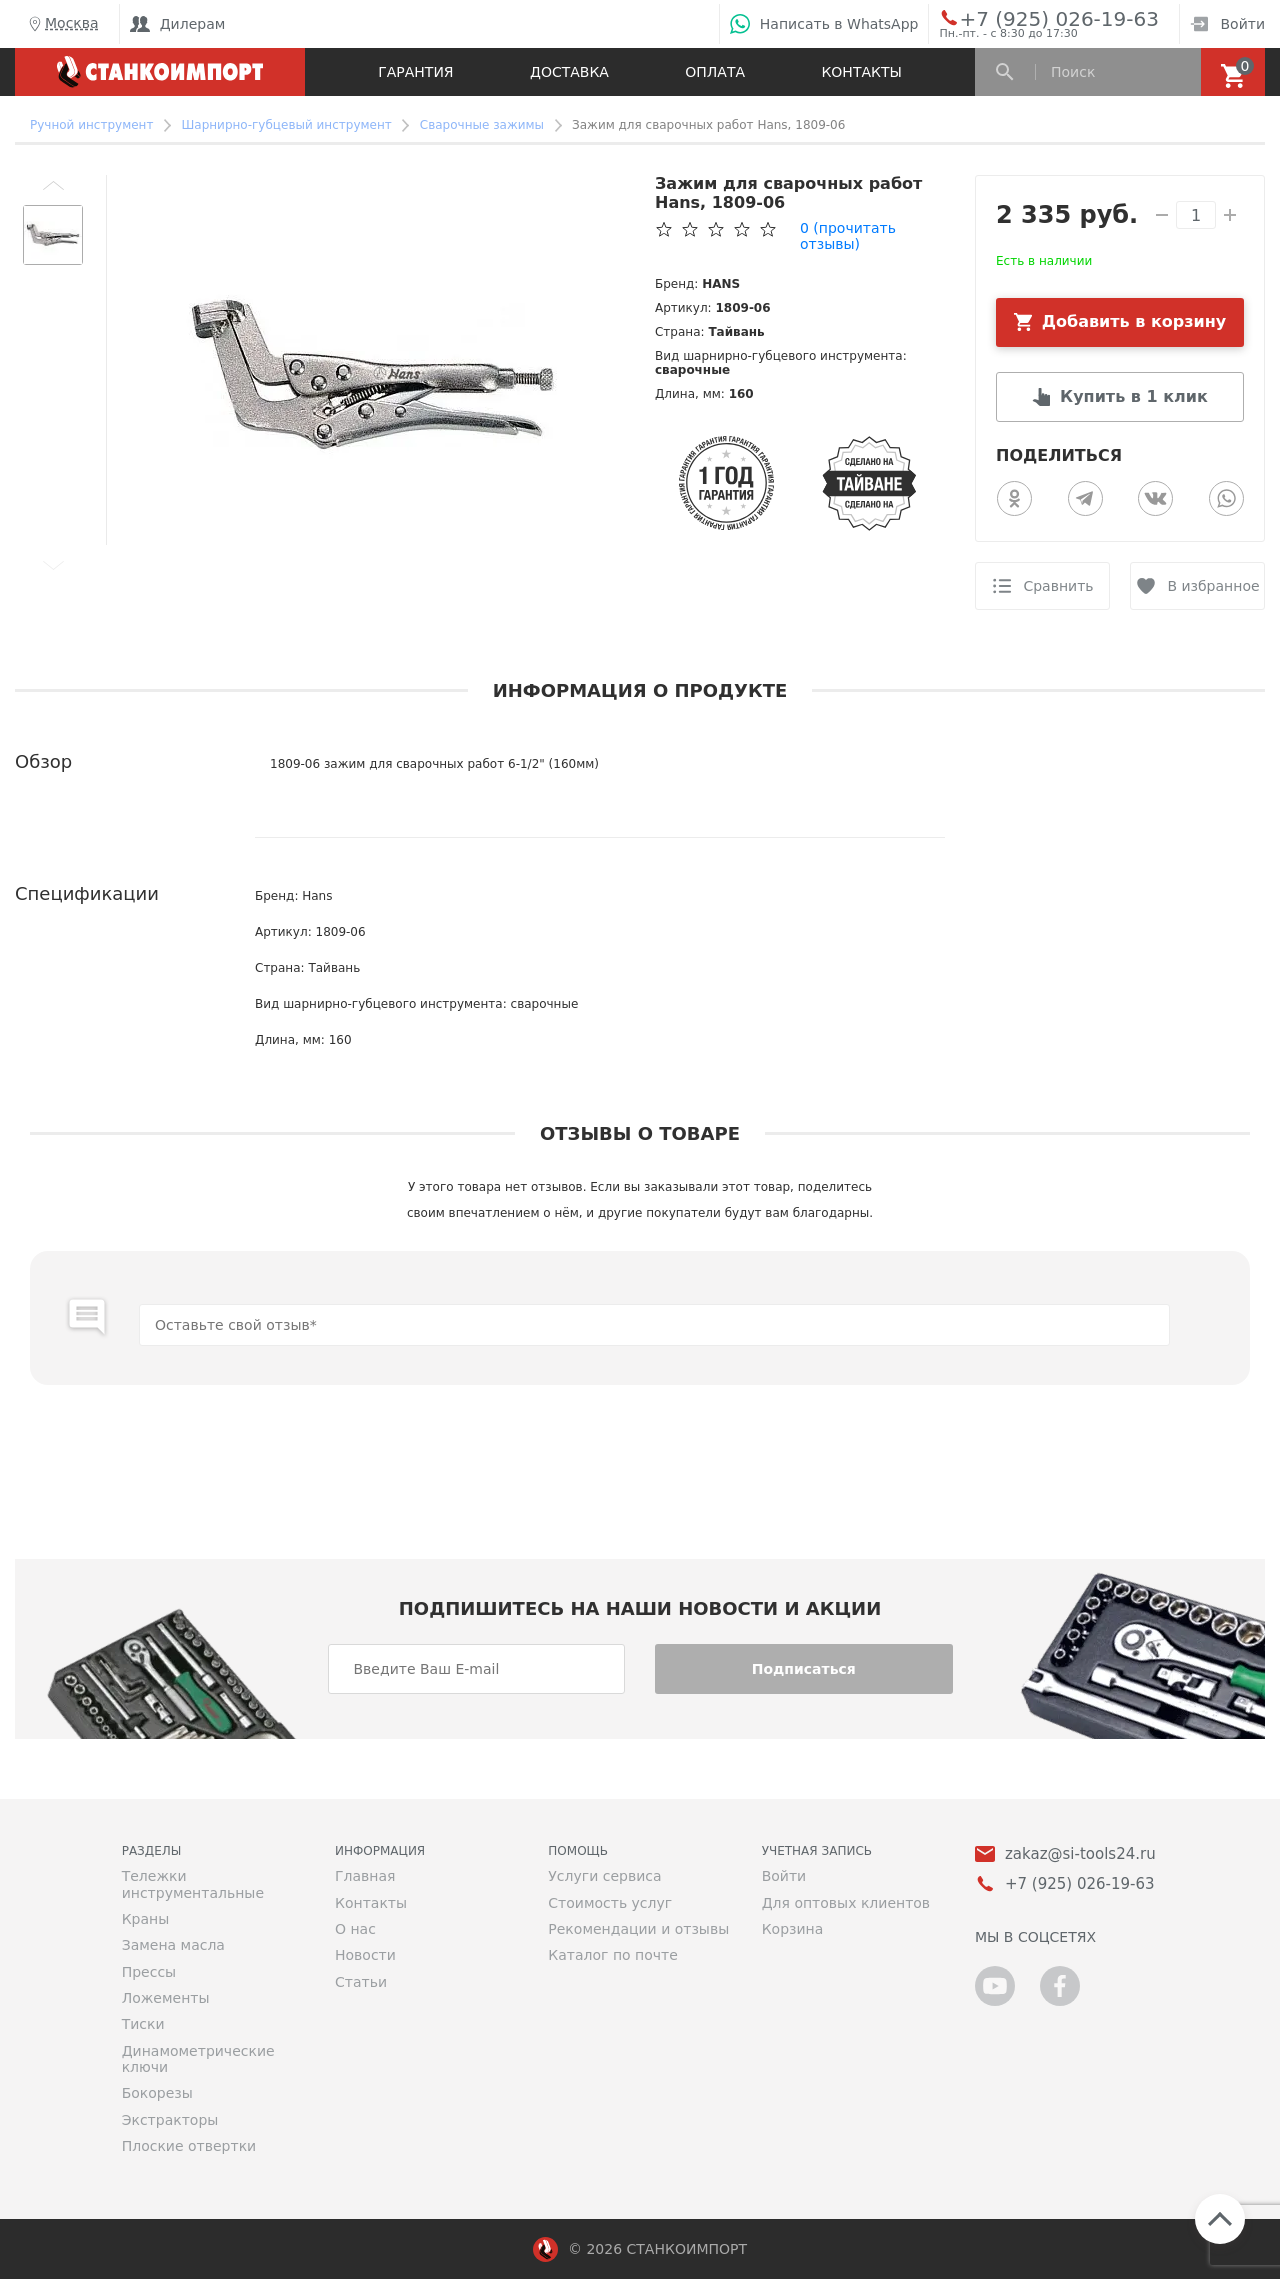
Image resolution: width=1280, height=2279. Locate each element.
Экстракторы (170, 2120)
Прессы (149, 1972)
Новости (365, 1955)
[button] (53, 185)
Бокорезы (157, 2093)
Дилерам (178, 24)
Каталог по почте (613, 1955)
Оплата (715, 72)
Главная (365, 1876)
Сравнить (1058, 586)
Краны (146, 1919)
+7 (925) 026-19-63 (1036, 18)
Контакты (861, 72)
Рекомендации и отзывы (638, 1929)
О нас (355, 1929)
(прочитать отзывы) (848, 236)
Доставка (569, 72)
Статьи (361, 1982)
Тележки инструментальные (193, 1884)
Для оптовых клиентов (846, 1903)
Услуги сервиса (604, 1876)
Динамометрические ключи (198, 2059)
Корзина (793, 1929)
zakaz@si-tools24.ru (1080, 1854)
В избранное (1213, 586)
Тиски (143, 2024)
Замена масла (173, 1945)
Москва (62, 24)
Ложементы (166, 1998)
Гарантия (415, 72)
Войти (1227, 24)
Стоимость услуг (610, 1903)
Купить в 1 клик (1134, 396)
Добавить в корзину (1134, 321)
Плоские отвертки (189, 2146)
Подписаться (804, 1669)
